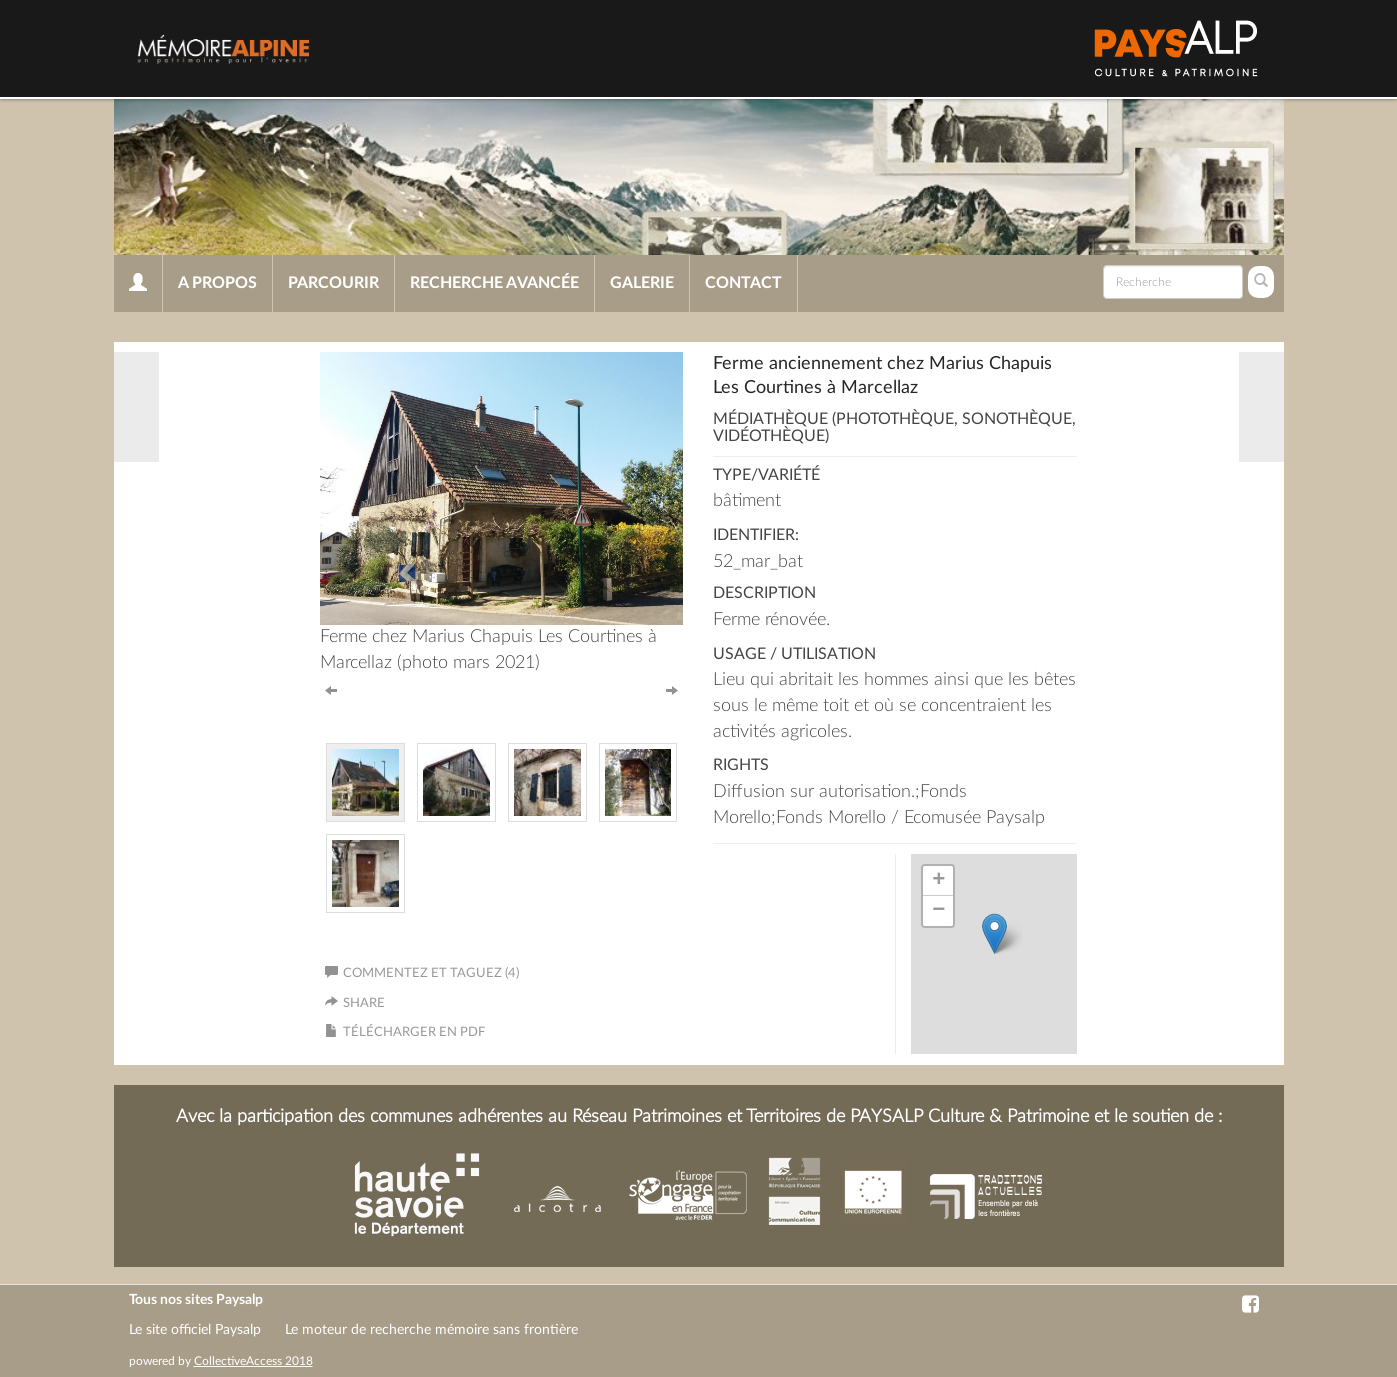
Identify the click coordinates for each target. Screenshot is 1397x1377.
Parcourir (333, 283)
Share (364, 1003)
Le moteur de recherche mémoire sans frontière (431, 1330)
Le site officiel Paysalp (195, 1330)
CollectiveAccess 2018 (253, 1361)
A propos (217, 283)
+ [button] (938, 881)
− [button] (938, 911)
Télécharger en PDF (414, 1032)
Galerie (642, 283)
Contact (743, 283)
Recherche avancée (494, 283)
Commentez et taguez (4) (422, 973)
